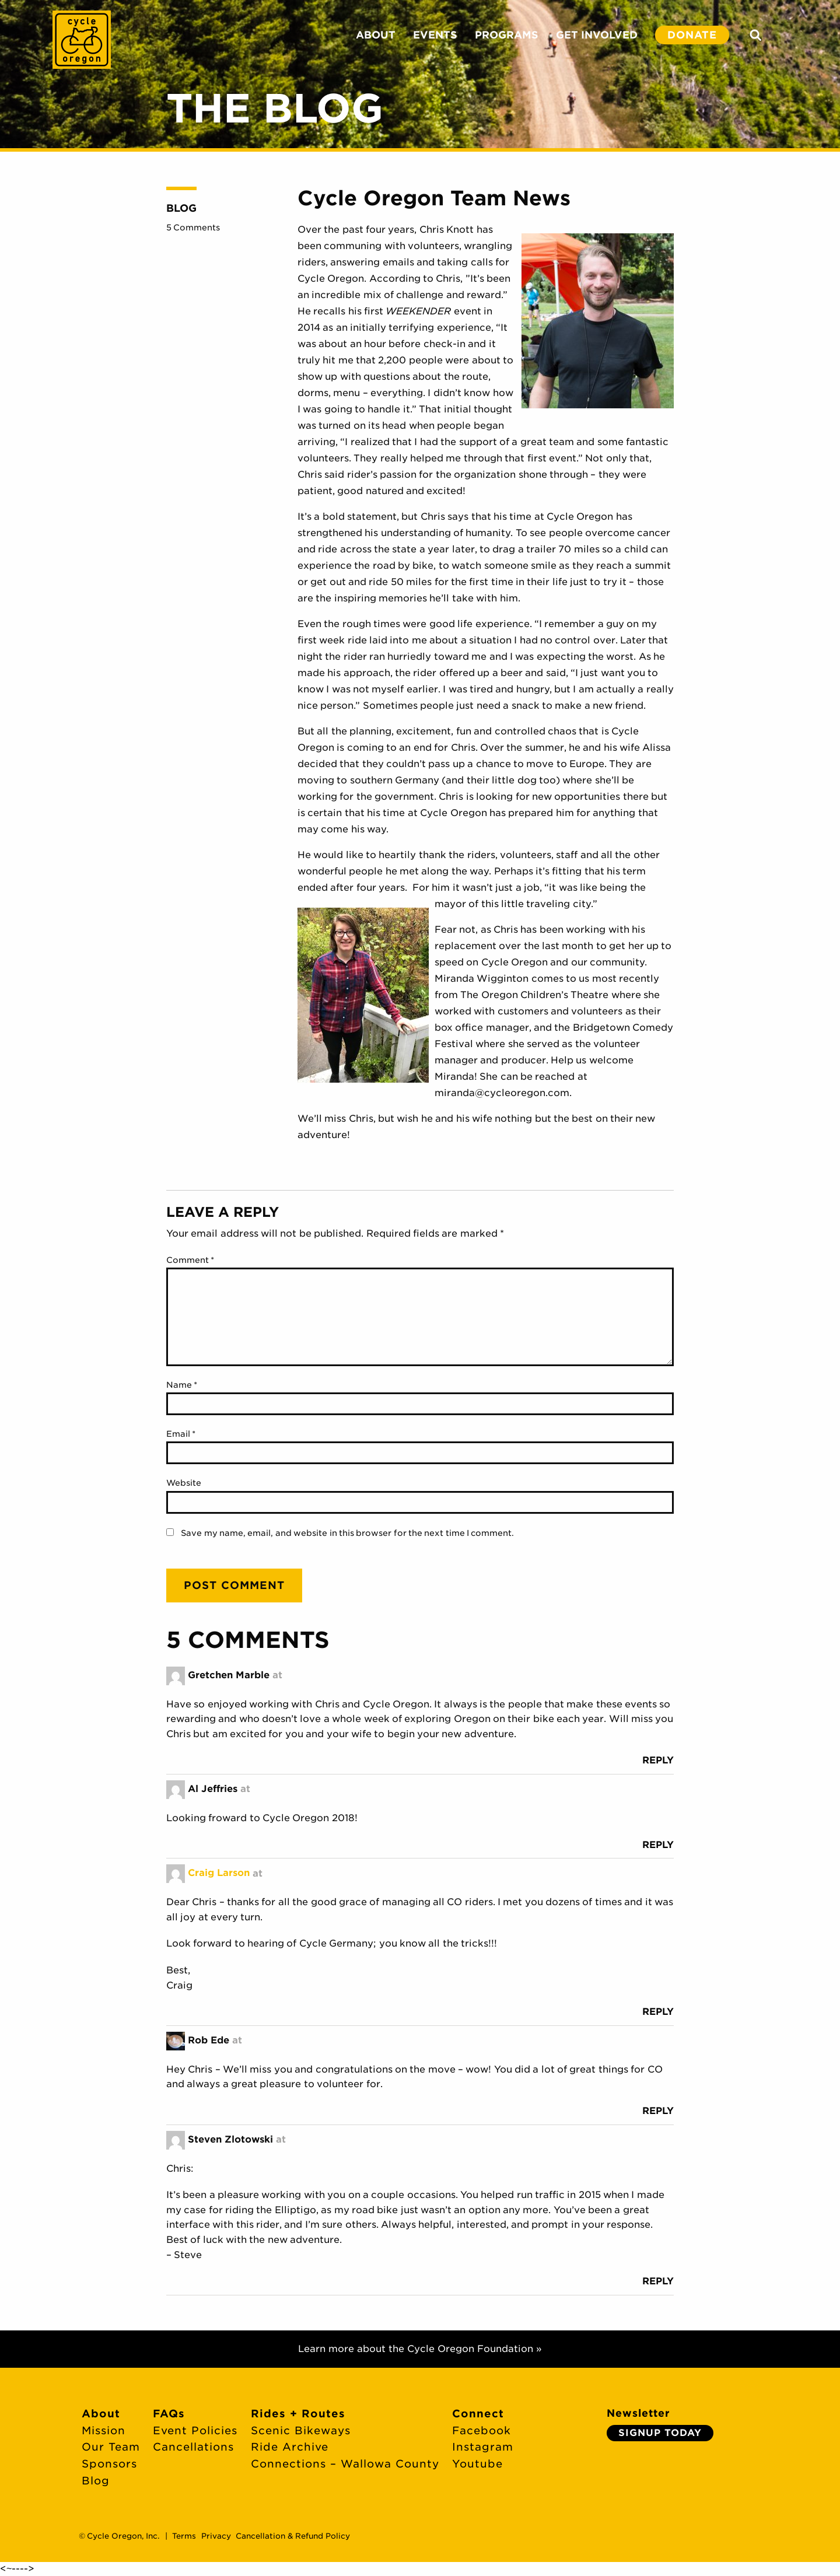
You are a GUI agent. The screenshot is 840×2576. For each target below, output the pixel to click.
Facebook (481, 2430)
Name (181, 1385)
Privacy (216, 2536)
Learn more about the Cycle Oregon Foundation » (420, 2348)
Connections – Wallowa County (345, 2464)
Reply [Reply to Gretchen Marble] (658, 1760)
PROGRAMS (506, 35)
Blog (181, 208)
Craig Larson (219, 1873)
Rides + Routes (298, 2413)
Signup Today (660, 2432)
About (101, 2413)
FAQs (169, 2413)
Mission (103, 2430)
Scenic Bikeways (301, 2430)
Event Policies (195, 2430)
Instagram (482, 2447)
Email (180, 1433)
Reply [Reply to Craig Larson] (658, 2011)
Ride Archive (289, 2447)
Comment (190, 1260)
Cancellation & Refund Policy (292, 2536)
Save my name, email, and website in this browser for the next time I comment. (347, 1533)
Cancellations (193, 2447)
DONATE (692, 35)
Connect (478, 2413)
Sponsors (109, 2464)
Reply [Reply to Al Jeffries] (658, 1844)
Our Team (111, 2447)
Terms (184, 2536)
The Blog (274, 107)
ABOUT (376, 35)
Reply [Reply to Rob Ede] (658, 2110)
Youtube (477, 2464)
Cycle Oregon (81, 39)
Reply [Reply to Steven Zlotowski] (658, 2281)
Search (755, 35)
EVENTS (435, 35)
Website (183, 1483)
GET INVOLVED (597, 35)
